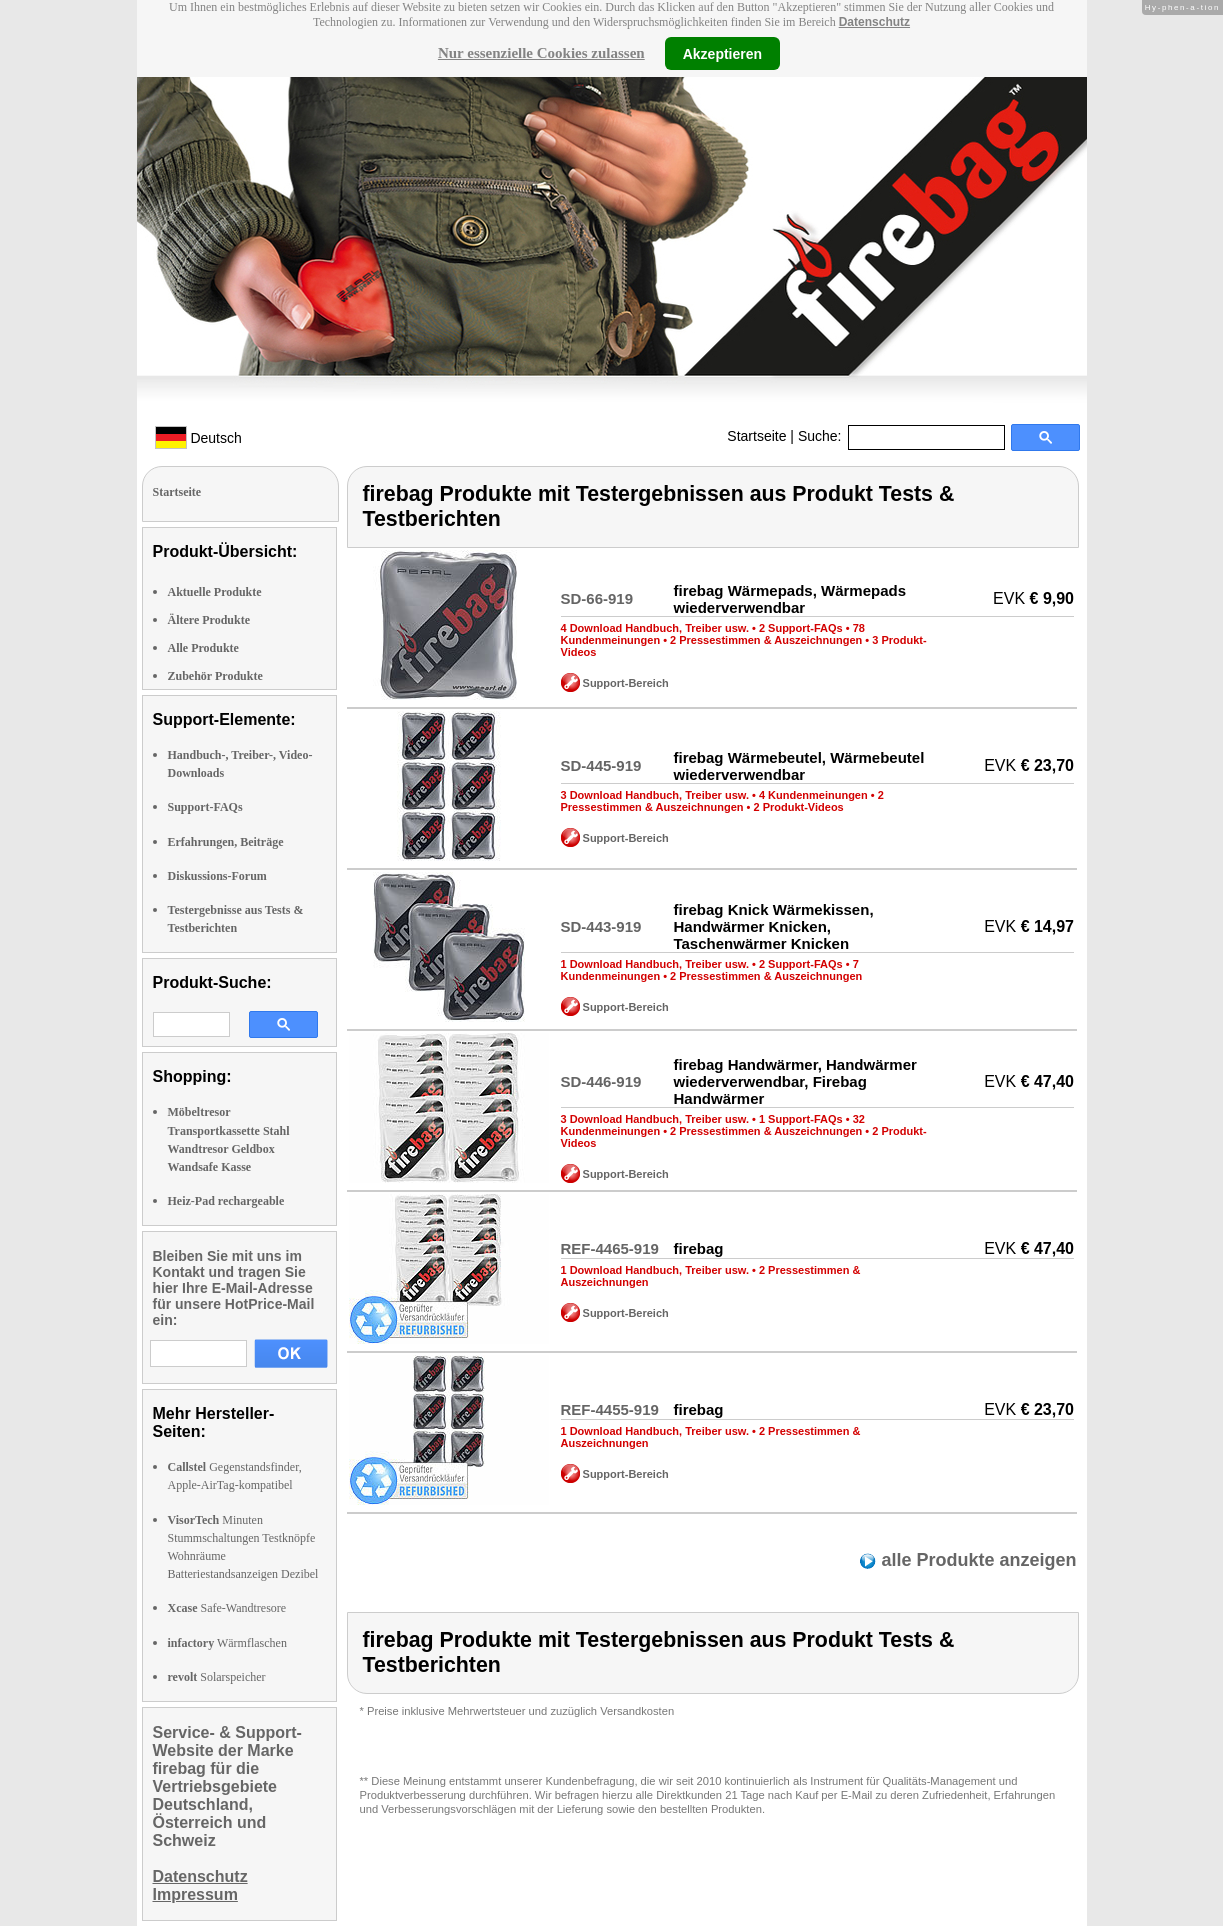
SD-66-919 (597, 598)
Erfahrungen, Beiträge (226, 842)
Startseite (756, 436)
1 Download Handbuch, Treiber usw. (655, 964)
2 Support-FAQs (801, 628)
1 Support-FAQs (801, 1119)
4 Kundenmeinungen (813, 795)
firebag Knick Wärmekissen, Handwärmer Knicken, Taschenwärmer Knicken (773, 926)
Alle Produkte (203, 648)
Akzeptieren (722, 53)
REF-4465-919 (610, 1248)
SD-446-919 (601, 1081)
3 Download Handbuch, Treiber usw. (655, 795)
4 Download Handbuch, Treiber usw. (655, 628)
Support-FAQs (205, 807)
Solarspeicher (217, 1677)
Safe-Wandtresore (227, 1608)
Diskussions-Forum (217, 876)
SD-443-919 (601, 926)
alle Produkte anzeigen (976, 1560)
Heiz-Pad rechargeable (226, 1201)
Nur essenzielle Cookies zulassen (541, 53)
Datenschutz (874, 22)
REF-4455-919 (610, 1409)
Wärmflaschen (227, 1643)
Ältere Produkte (209, 620)
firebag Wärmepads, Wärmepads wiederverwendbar (789, 599)
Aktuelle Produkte (215, 592)
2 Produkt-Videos (798, 807)
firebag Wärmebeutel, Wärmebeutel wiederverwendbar (798, 766)
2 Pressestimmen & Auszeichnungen (766, 640)
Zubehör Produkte (215, 676)
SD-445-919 (601, 765)
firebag (698, 1248)
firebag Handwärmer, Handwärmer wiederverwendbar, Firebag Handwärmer (794, 1081)
